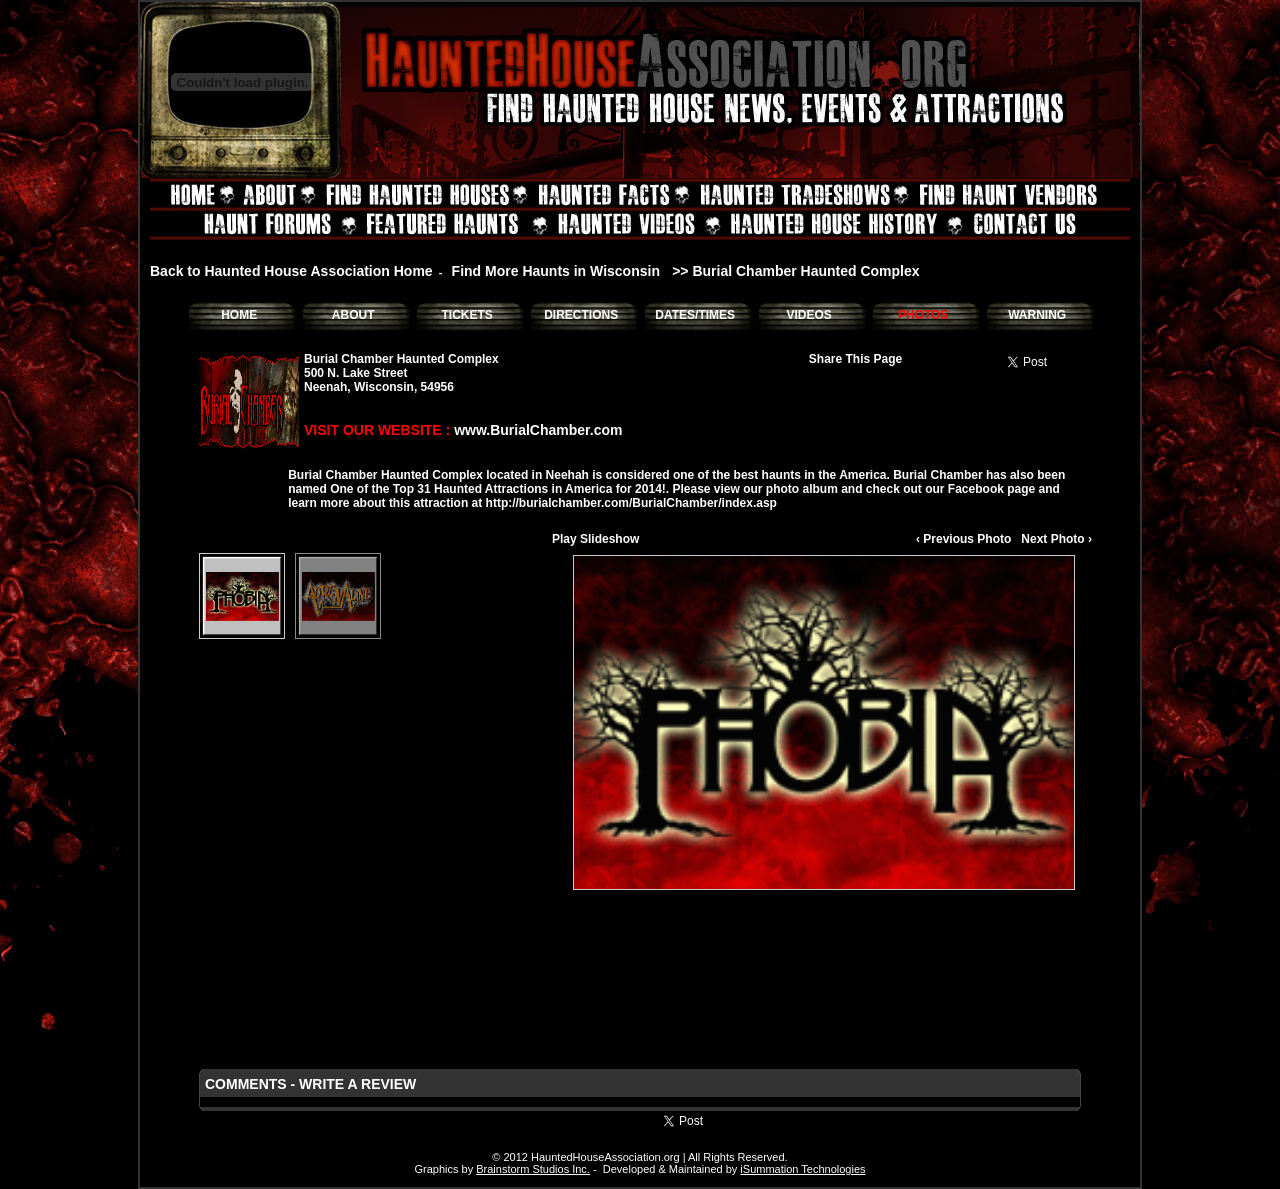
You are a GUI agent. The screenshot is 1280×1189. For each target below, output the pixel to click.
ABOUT (353, 315)
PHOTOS (923, 315)
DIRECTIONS (581, 315)
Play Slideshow (595, 539)
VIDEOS (808, 315)
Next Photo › (1056, 539)
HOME (239, 315)
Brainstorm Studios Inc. (533, 1169)
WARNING (1037, 315)
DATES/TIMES (695, 315)
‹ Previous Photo (963, 539)
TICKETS (466, 315)
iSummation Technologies (802, 1169)
